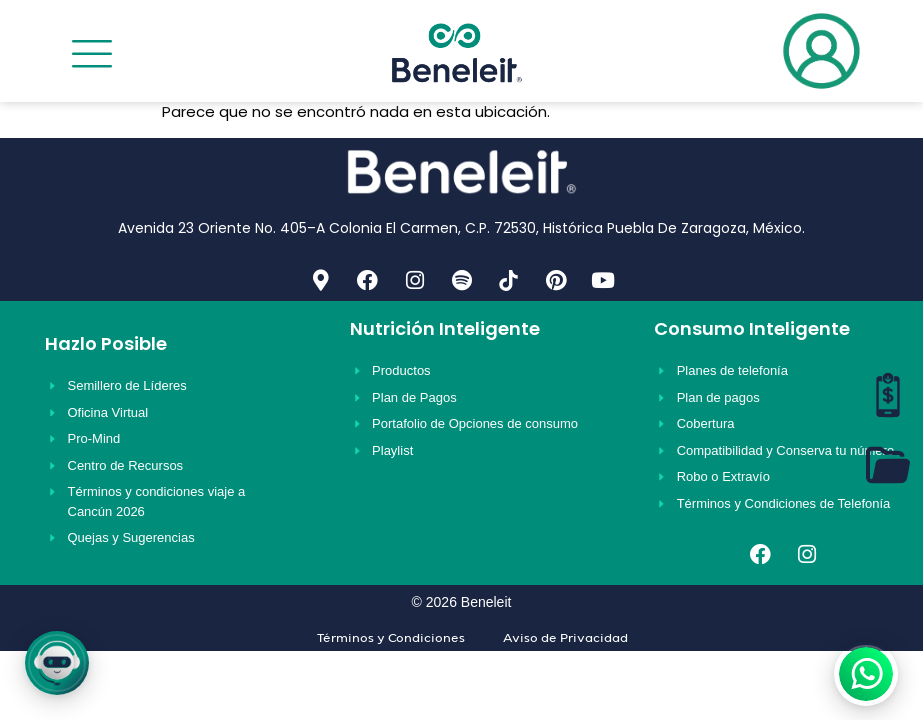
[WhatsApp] (866, 674)
